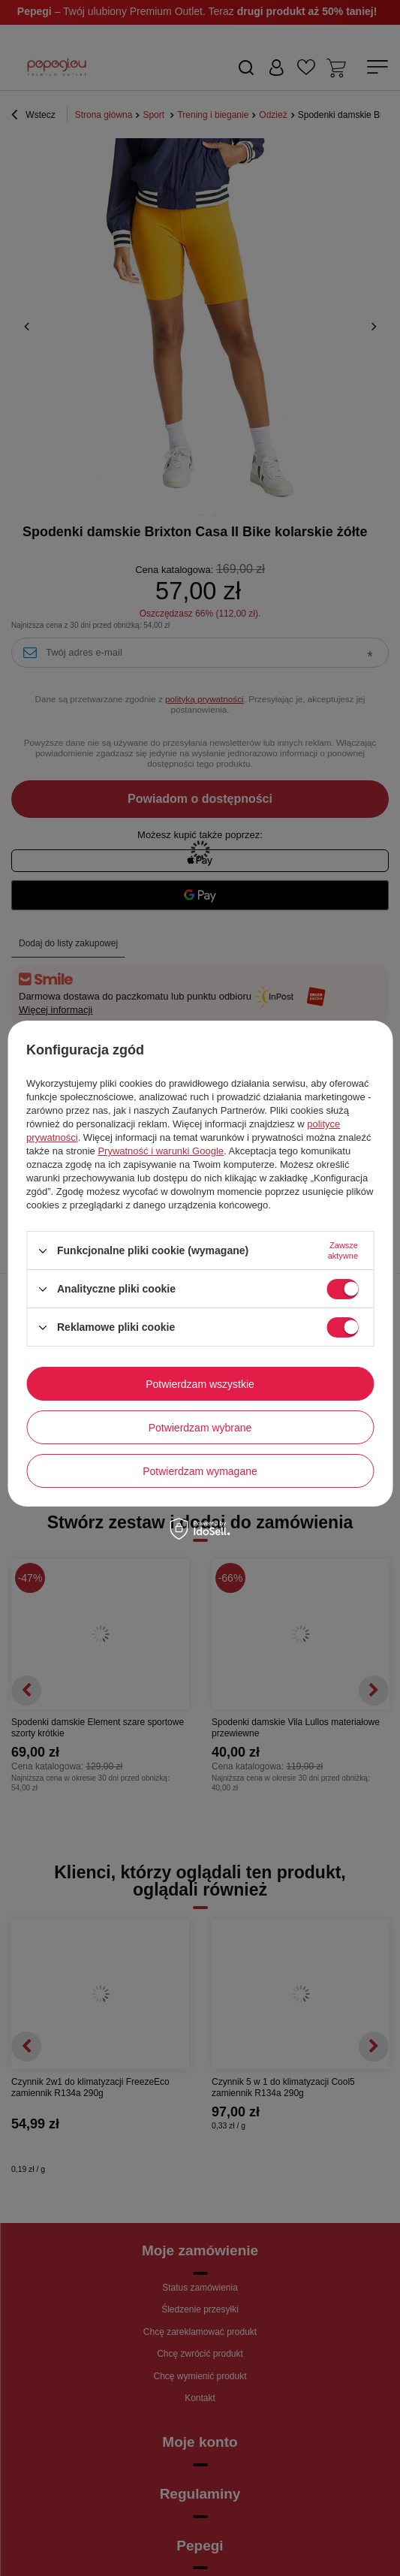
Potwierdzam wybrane (200, 1428)
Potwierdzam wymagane (200, 1471)
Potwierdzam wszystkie (200, 1384)
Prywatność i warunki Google (161, 1151)
